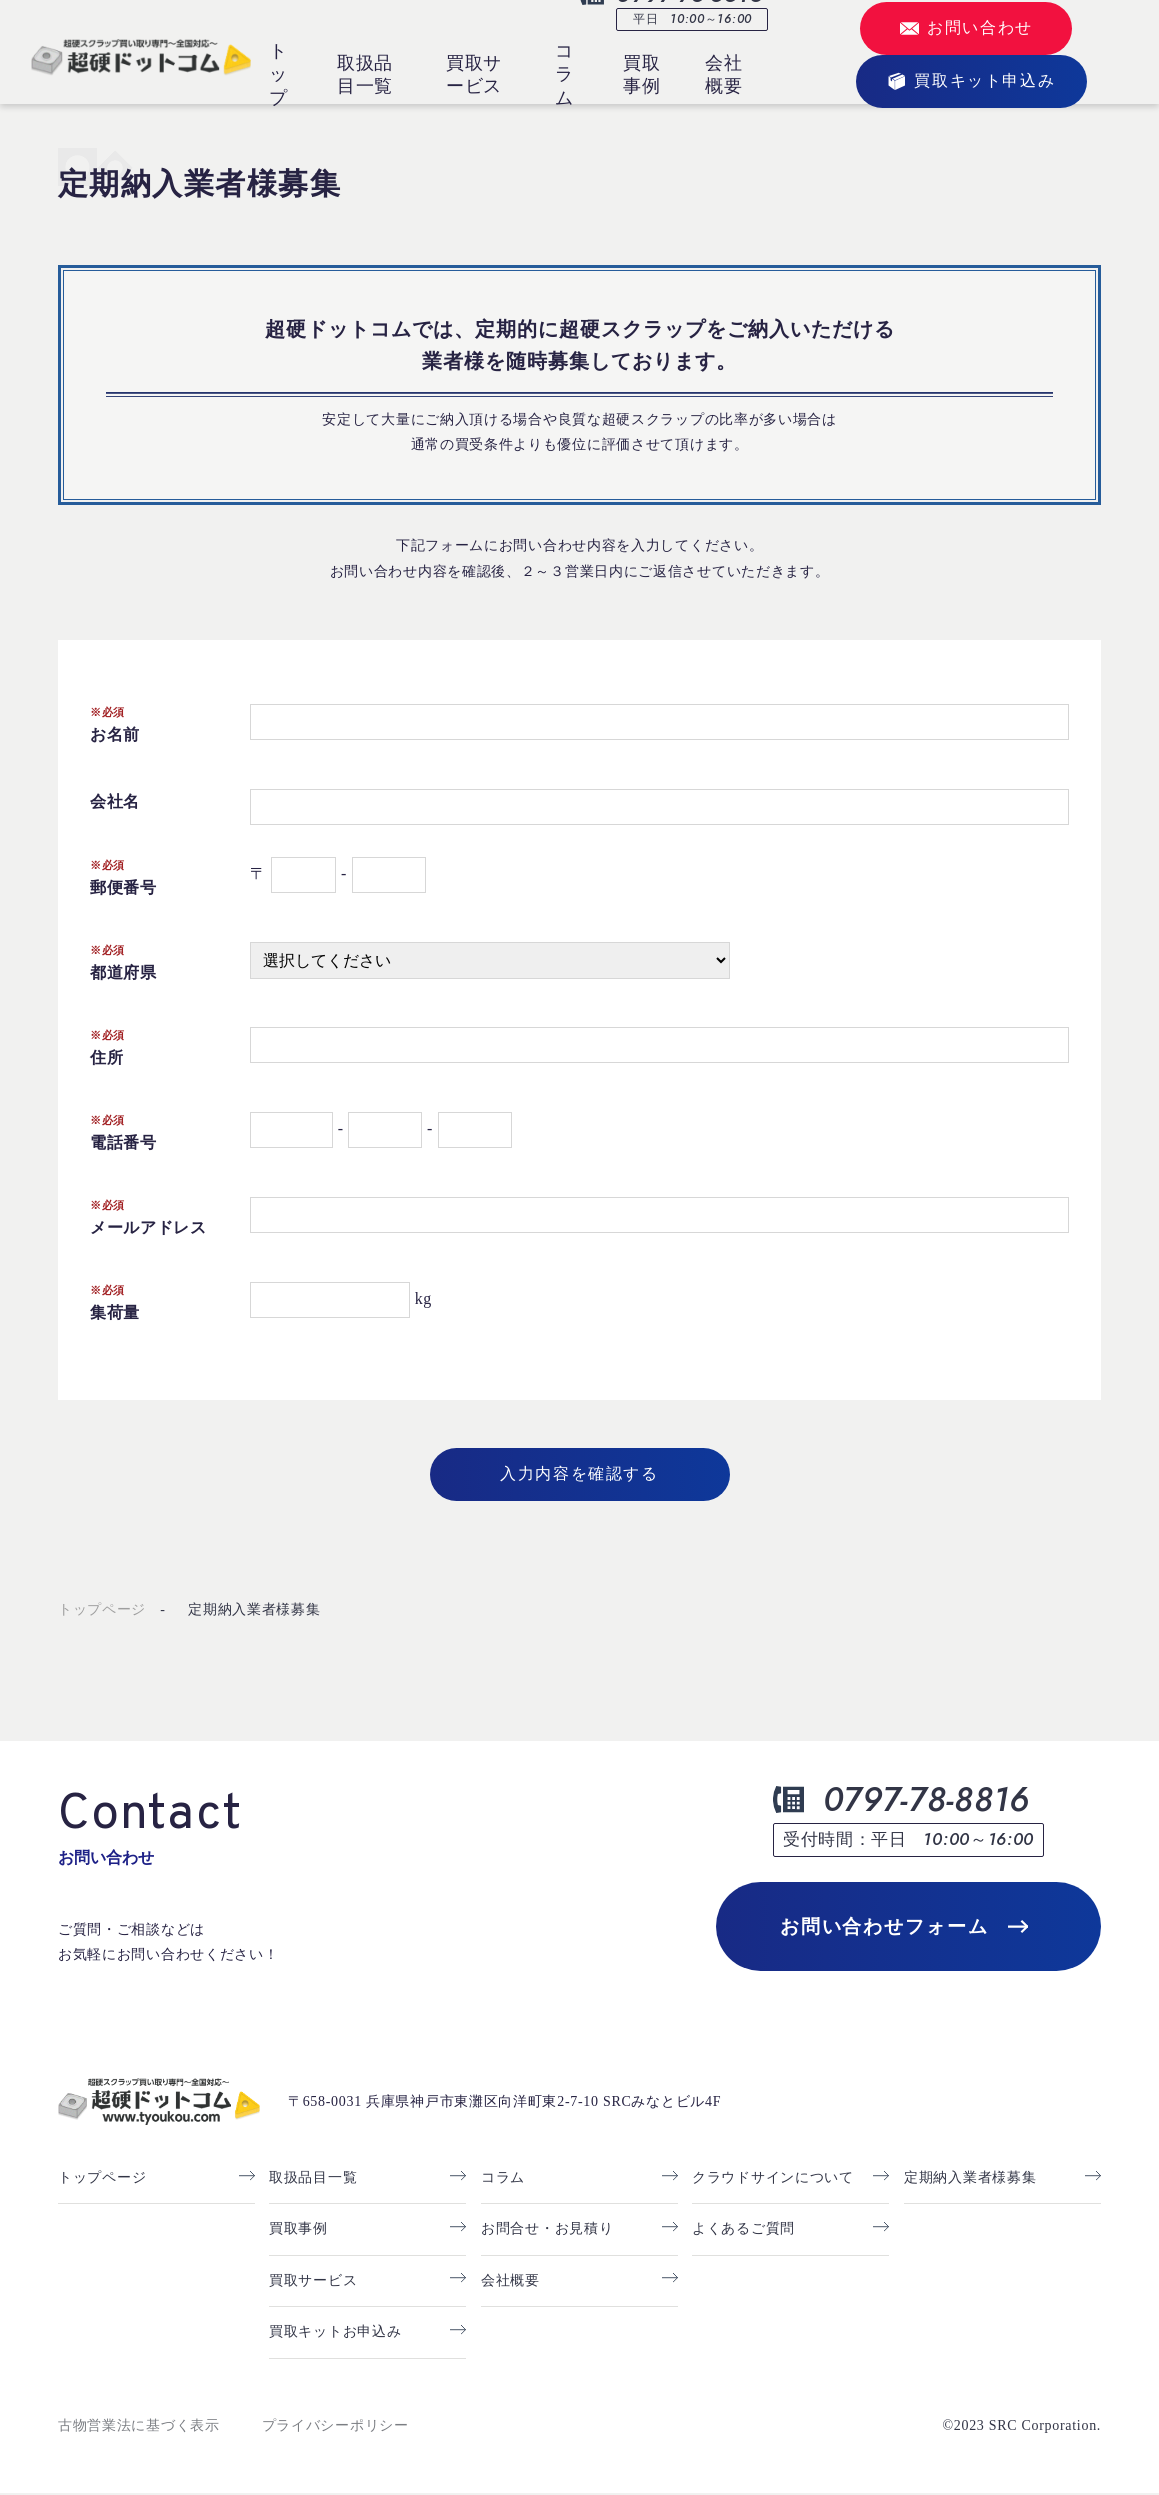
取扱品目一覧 (365, 74)
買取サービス (474, 74)
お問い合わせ (966, 29)
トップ (278, 74)
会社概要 (723, 74)
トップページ (102, 1609)
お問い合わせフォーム (903, 1927)
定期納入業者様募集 (254, 1609)
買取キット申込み (971, 81)
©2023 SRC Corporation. (1021, 2426)
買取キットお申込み (335, 2333)
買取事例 (641, 74)
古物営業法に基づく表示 (139, 2426)
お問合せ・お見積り (547, 2230)
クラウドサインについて (773, 2179)
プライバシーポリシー (335, 2426)
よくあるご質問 (743, 2230)
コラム (564, 74)
